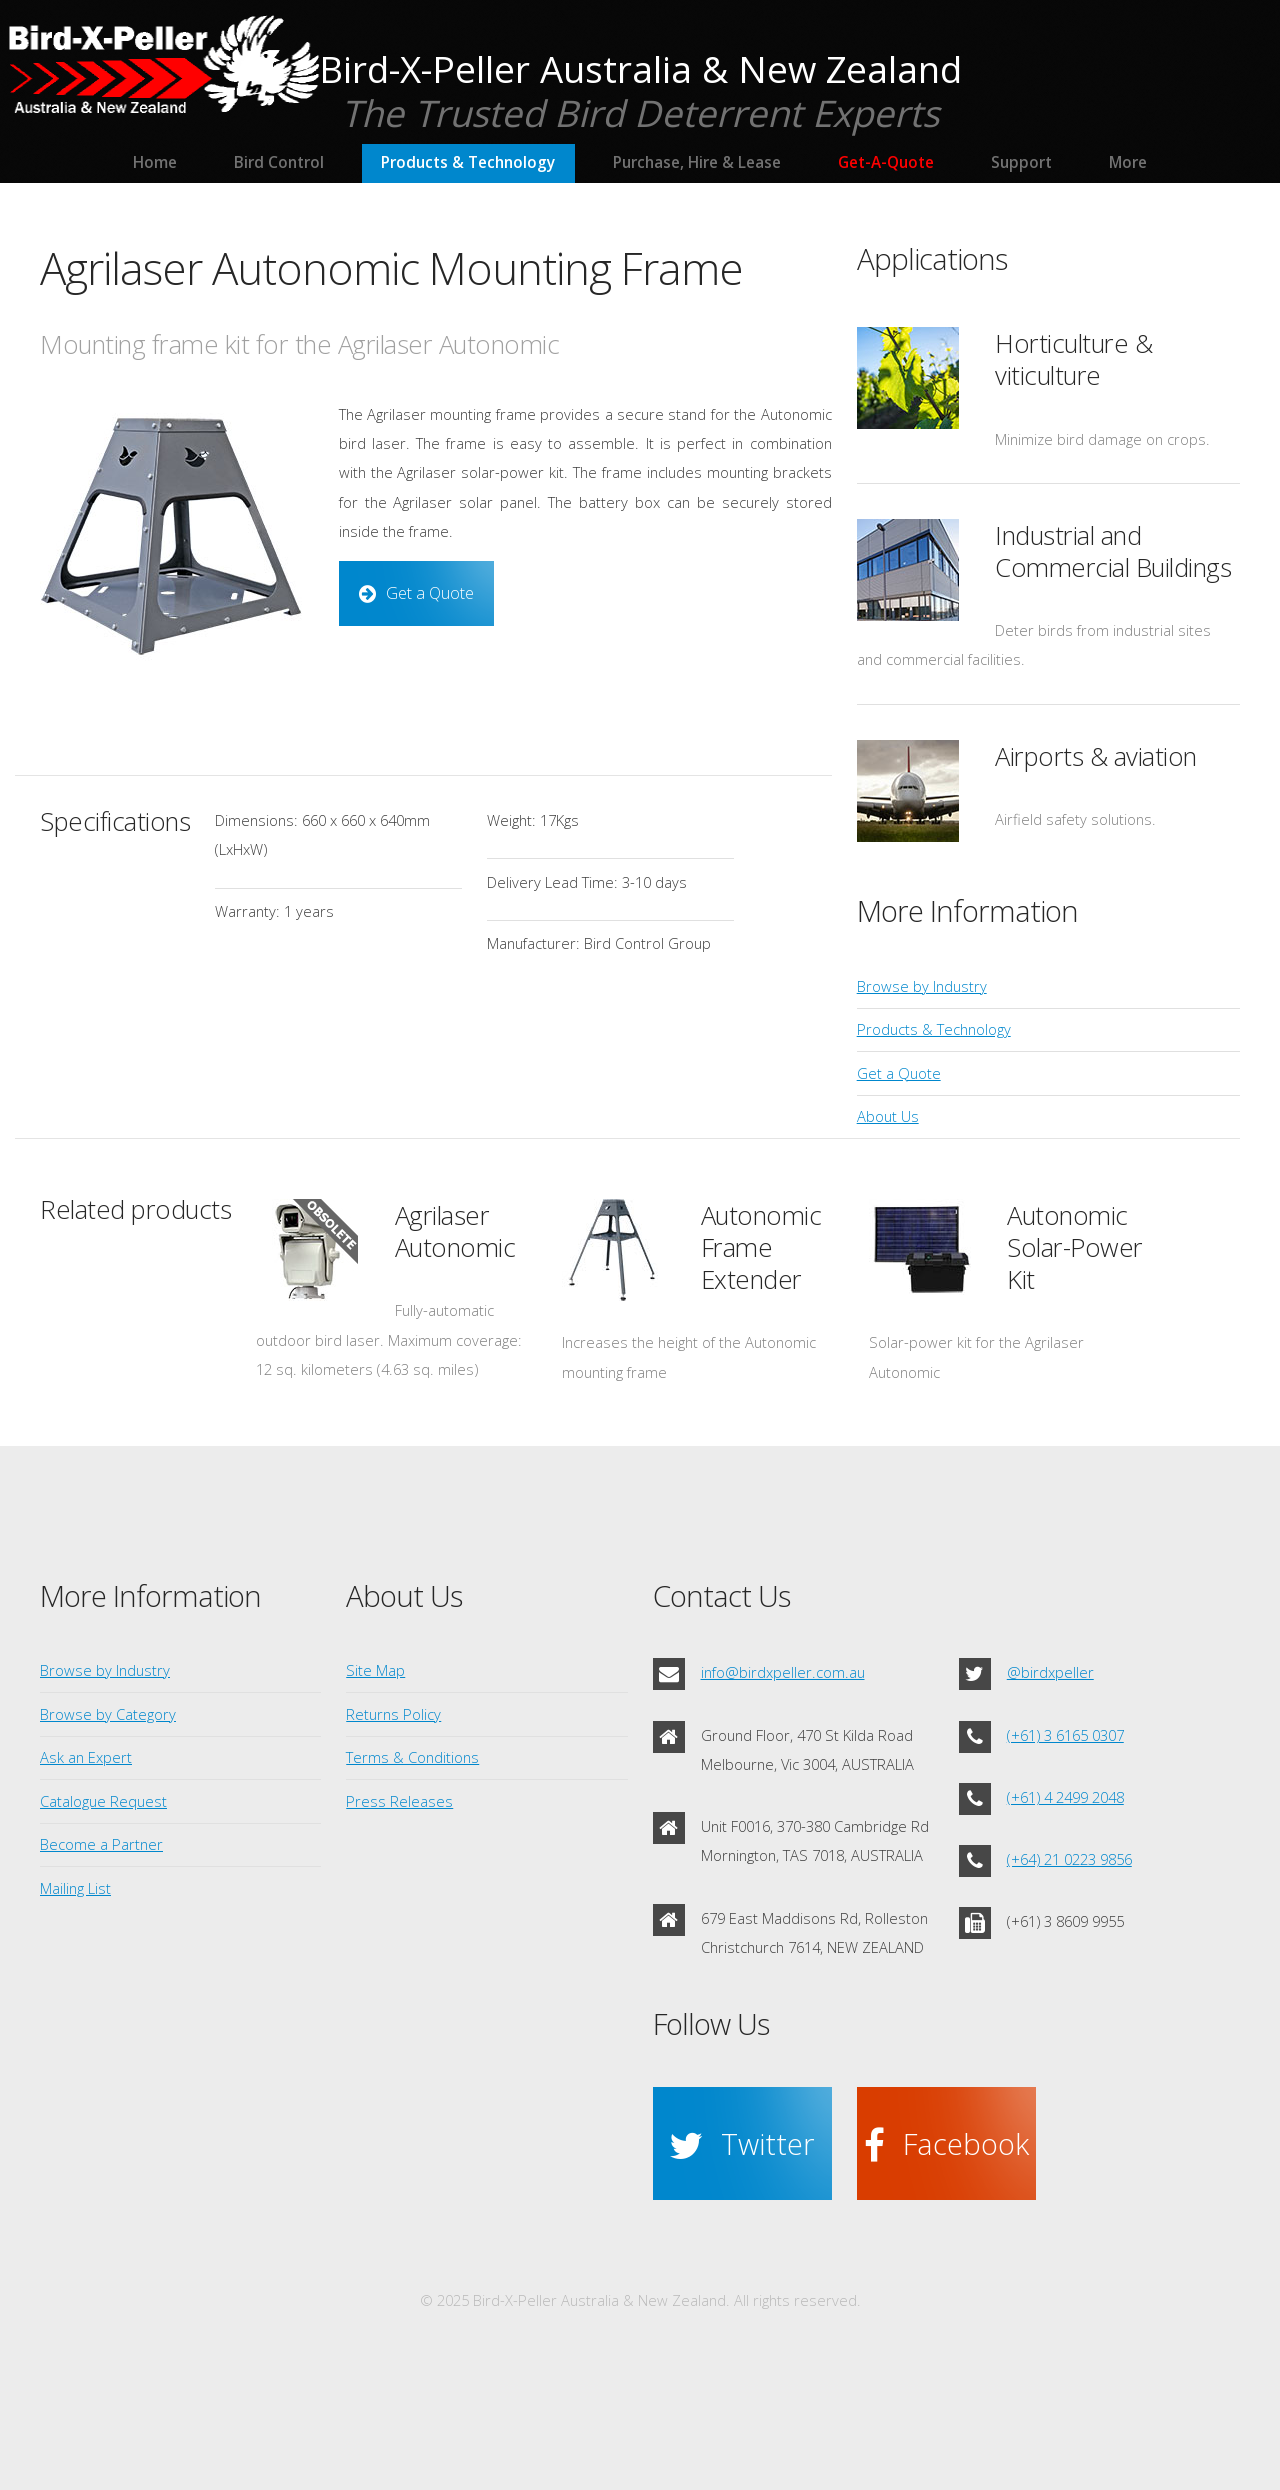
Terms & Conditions (412, 1757)
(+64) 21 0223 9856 (1069, 1859)
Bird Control (279, 162)
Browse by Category (108, 1714)
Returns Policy (393, 1714)
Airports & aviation (1096, 756)
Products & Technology (468, 162)
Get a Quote (430, 593)
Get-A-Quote (886, 162)
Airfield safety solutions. (1075, 819)
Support (1021, 162)
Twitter (768, 2144)
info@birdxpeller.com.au (783, 1672)
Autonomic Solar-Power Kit (1075, 1247)
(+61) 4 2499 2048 (1065, 1797)
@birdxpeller (1050, 1672)
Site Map (375, 1670)
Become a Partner (101, 1844)
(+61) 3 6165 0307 (1065, 1735)
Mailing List (75, 1888)
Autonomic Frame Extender (761, 1247)
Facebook (966, 2144)
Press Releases (399, 1801)
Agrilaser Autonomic (455, 1231)
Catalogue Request (103, 1801)
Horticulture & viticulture (1073, 359)
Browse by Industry (922, 986)
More (1128, 162)
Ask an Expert (86, 1757)
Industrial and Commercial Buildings (1113, 551)
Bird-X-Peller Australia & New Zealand (640, 69)
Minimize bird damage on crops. (1102, 439)
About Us (888, 1116)
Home (155, 162)
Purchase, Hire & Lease (697, 162)
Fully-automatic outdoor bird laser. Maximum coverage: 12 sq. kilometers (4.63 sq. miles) (389, 1339)
